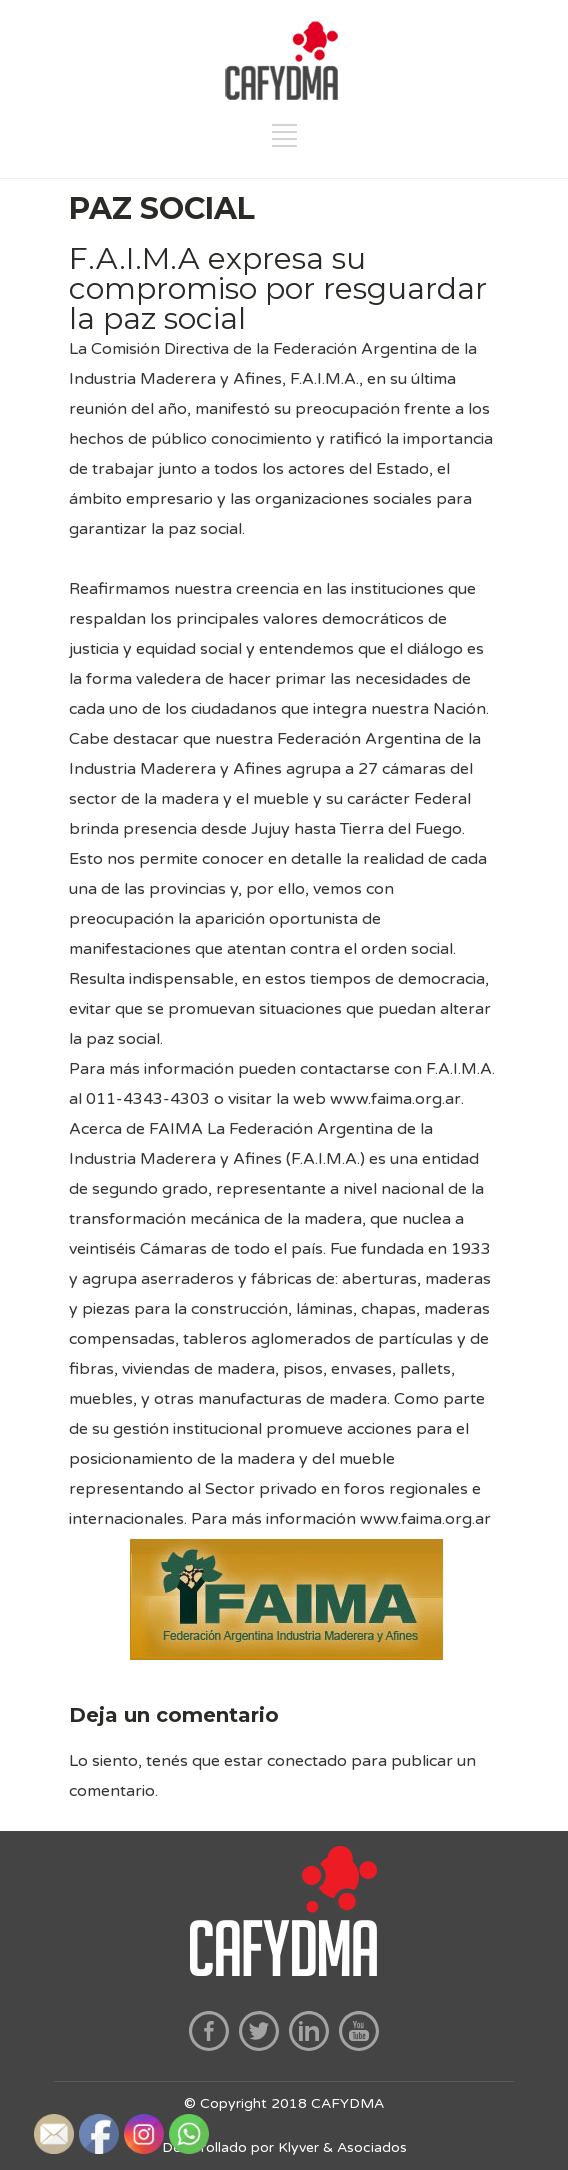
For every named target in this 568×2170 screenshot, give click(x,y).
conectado (307, 1761)
